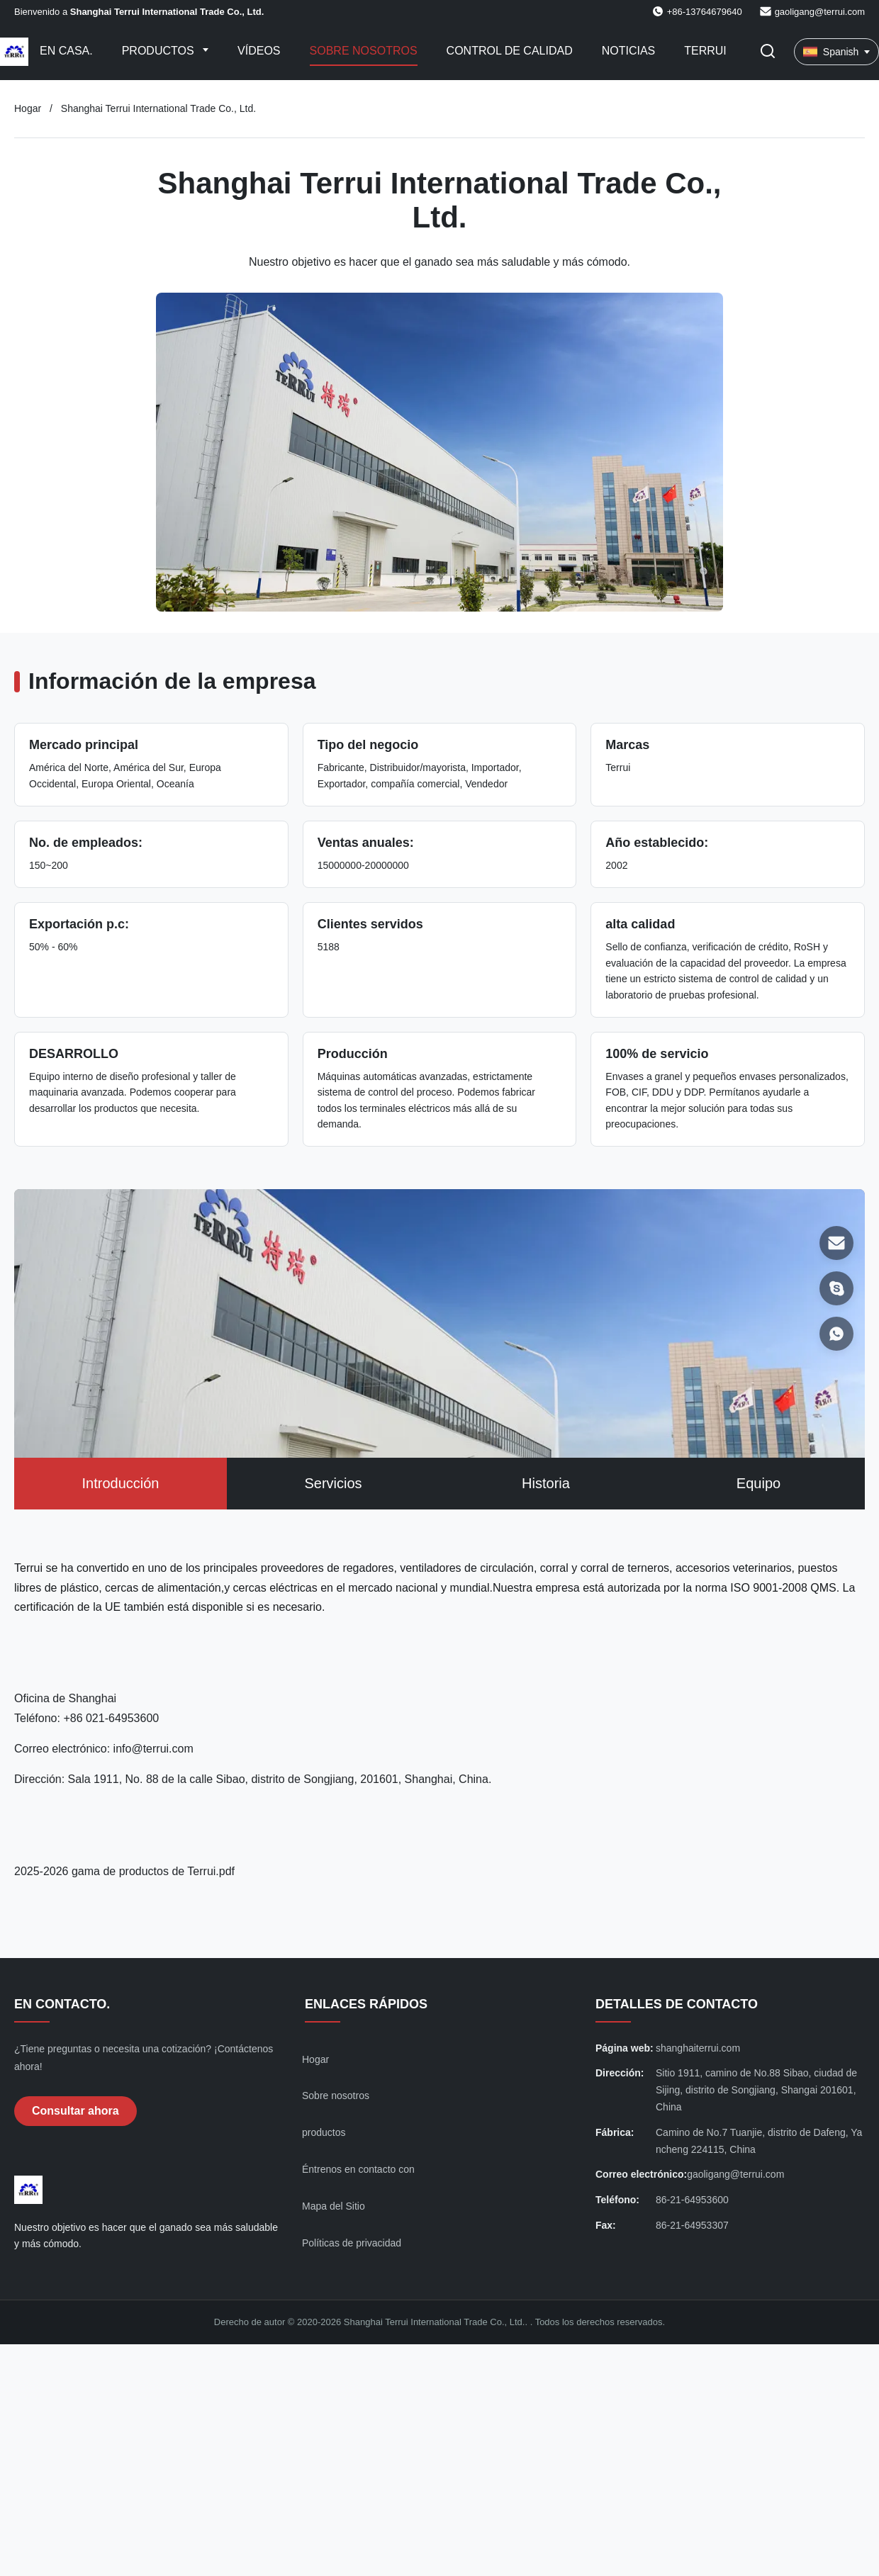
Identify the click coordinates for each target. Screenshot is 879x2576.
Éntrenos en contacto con (358, 2169)
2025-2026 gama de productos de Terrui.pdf (124, 1871)
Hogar (27, 108)
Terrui (705, 51)
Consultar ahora (75, 2111)
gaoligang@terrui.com (820, 11)
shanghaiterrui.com (698, 2048)
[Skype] (836, 1288)
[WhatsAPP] (836, 1334)
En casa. (66, 51)
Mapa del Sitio (333, 2206)
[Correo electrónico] (836, 1243)
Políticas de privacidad (351, 2243)
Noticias (629, 51)
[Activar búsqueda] (768, 52)
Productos (159, 51)
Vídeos (258, 51)
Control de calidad (510, 51)
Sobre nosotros (364, 51)
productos (323, 2132)
